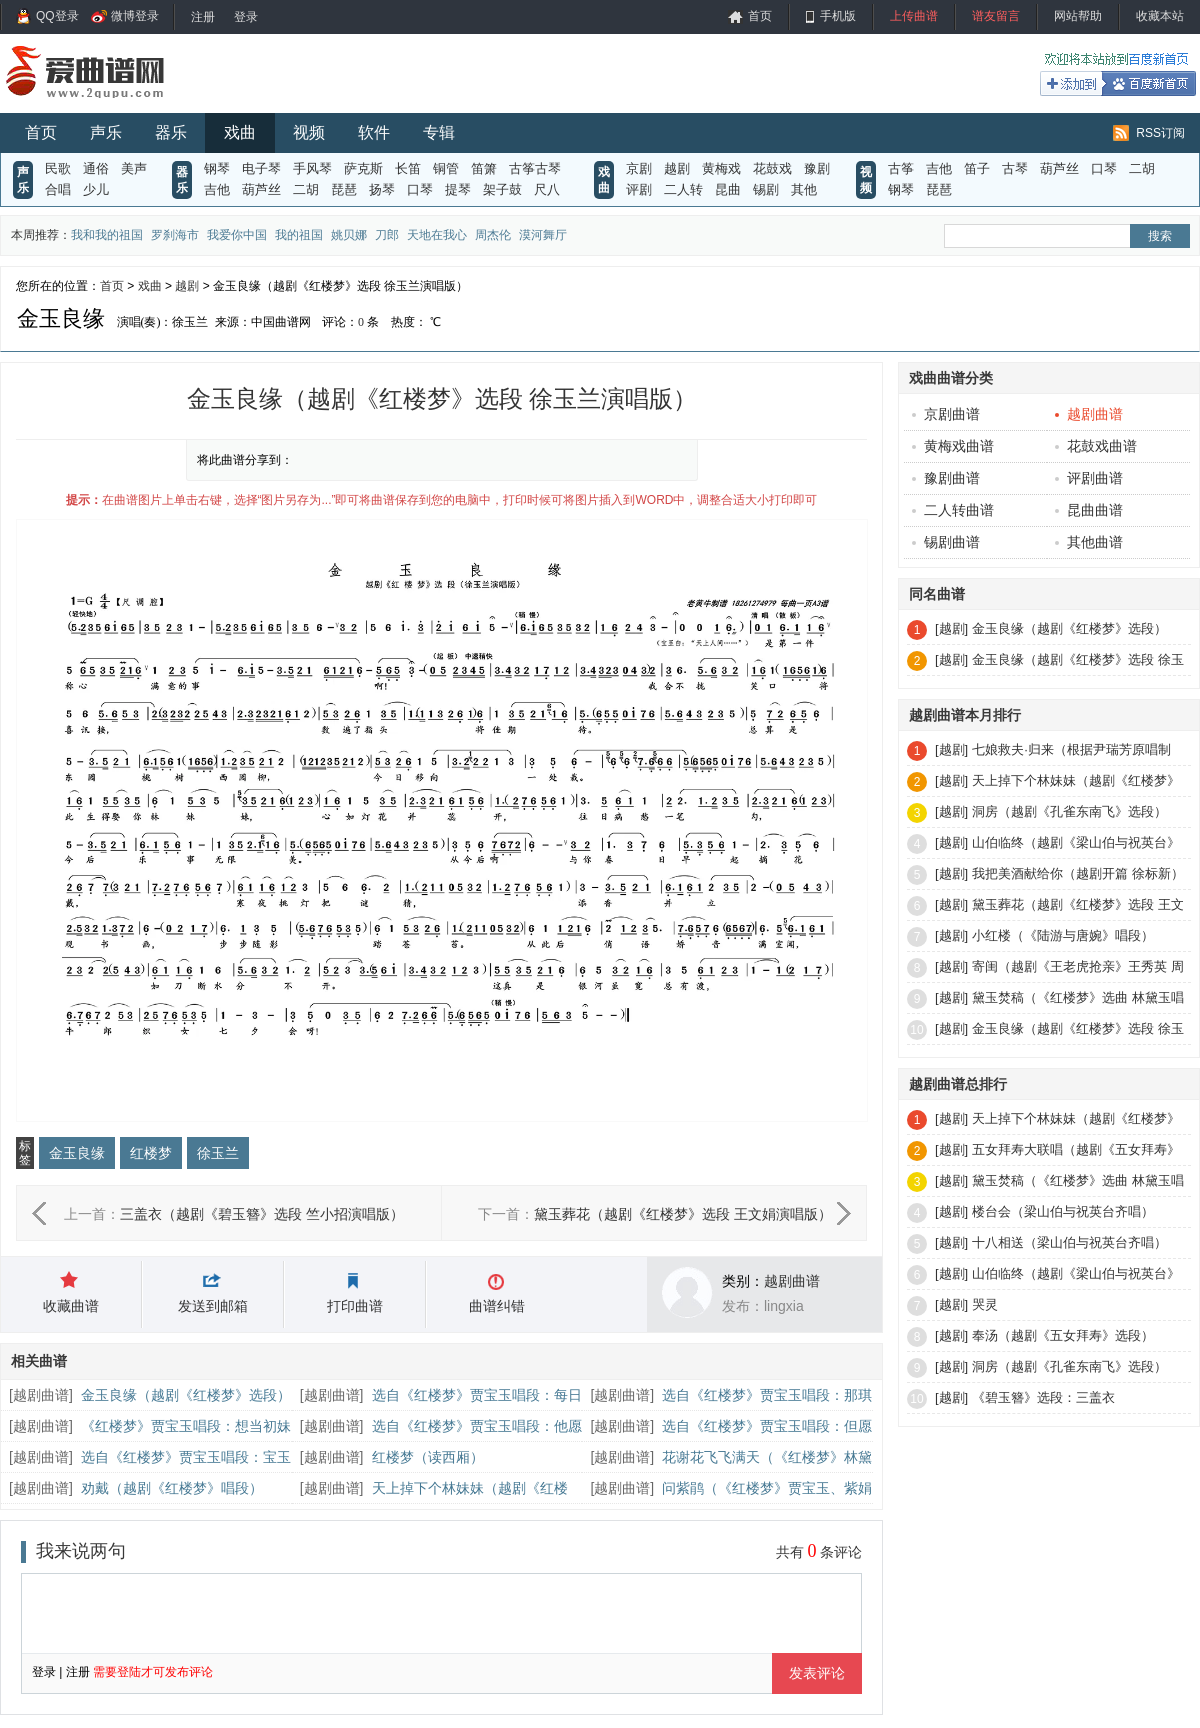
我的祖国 (299, 235)
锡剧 (766, 189)
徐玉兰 (218, 1153)
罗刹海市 (175, 235)
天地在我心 (437, 235)
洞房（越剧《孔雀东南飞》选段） (1069, 811)
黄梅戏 (721, 168)
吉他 (217, 189)
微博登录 (135, 16)
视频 (309, 132)
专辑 (439, 132)
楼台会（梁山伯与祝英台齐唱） (1063, 1211)
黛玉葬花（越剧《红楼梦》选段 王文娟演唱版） (683, 1214)
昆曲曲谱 (1089, 510)
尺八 (547, 189)
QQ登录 (57, 16)
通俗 (96, 168)
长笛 (408, 168)
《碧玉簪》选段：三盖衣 (1043, 1397)
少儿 (96, 189)
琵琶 (344, 189)
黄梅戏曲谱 (953, 446)
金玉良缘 (77, 1153)
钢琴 (217, 168)
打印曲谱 (355, 1306)
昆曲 (728, 189)
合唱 (58, 189)
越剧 (677, 168)
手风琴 (312, 168)
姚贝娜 (349, 235)
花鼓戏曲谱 (1096, 446)
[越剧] (951, 628)
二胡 (306, 189)
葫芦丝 (261, 189)
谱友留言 (996, 16)
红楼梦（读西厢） (428, 1457)
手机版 (838, 16)
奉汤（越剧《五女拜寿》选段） (1063, 1335)
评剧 (639, 189)
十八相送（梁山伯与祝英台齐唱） (1069, 1242)
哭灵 (985, 1304)
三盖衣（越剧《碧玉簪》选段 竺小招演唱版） (262, 1214)
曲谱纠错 (497, 1306)
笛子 (977, 168)
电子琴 (261, 168)
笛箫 (484, 168)
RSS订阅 (1160, 133)
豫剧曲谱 (946, 478)
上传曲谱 (914, 16)
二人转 (683, 189)
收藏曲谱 (71, 1306)
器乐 (171, 132)
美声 (134, 168)
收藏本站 (1160, 16)
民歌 (58, 168)
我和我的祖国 (107, 235)
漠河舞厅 (543, 235)
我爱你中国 (237, 235)
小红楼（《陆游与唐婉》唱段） (1063, 935)
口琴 (420, 189)
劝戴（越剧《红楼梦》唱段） (172, 1488)
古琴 (1015, 168)
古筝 (901, 168)
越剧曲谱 (792, 1281)
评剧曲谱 (1089, 478)
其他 (804, 189)
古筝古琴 (535, 168)
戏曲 (240, 132)
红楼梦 (151, 1153)
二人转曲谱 (953, 510)
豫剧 (817, 168)
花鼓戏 (772, 168)
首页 (760, 16)
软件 (374, 132)
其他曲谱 (1089, 542)
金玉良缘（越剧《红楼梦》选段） (186, 1395)
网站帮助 (1078, 16)
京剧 (639, 168)
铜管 (446, 168)
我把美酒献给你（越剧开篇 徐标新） (1078, 873)
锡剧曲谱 (946, 542)
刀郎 (387, 235)
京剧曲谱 (946, 414)
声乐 (106, 132)
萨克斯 (363, 168)
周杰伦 (493, 235)
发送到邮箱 (213, 1306)
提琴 (458, 189)
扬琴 (382, 189)
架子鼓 (502, 189)
